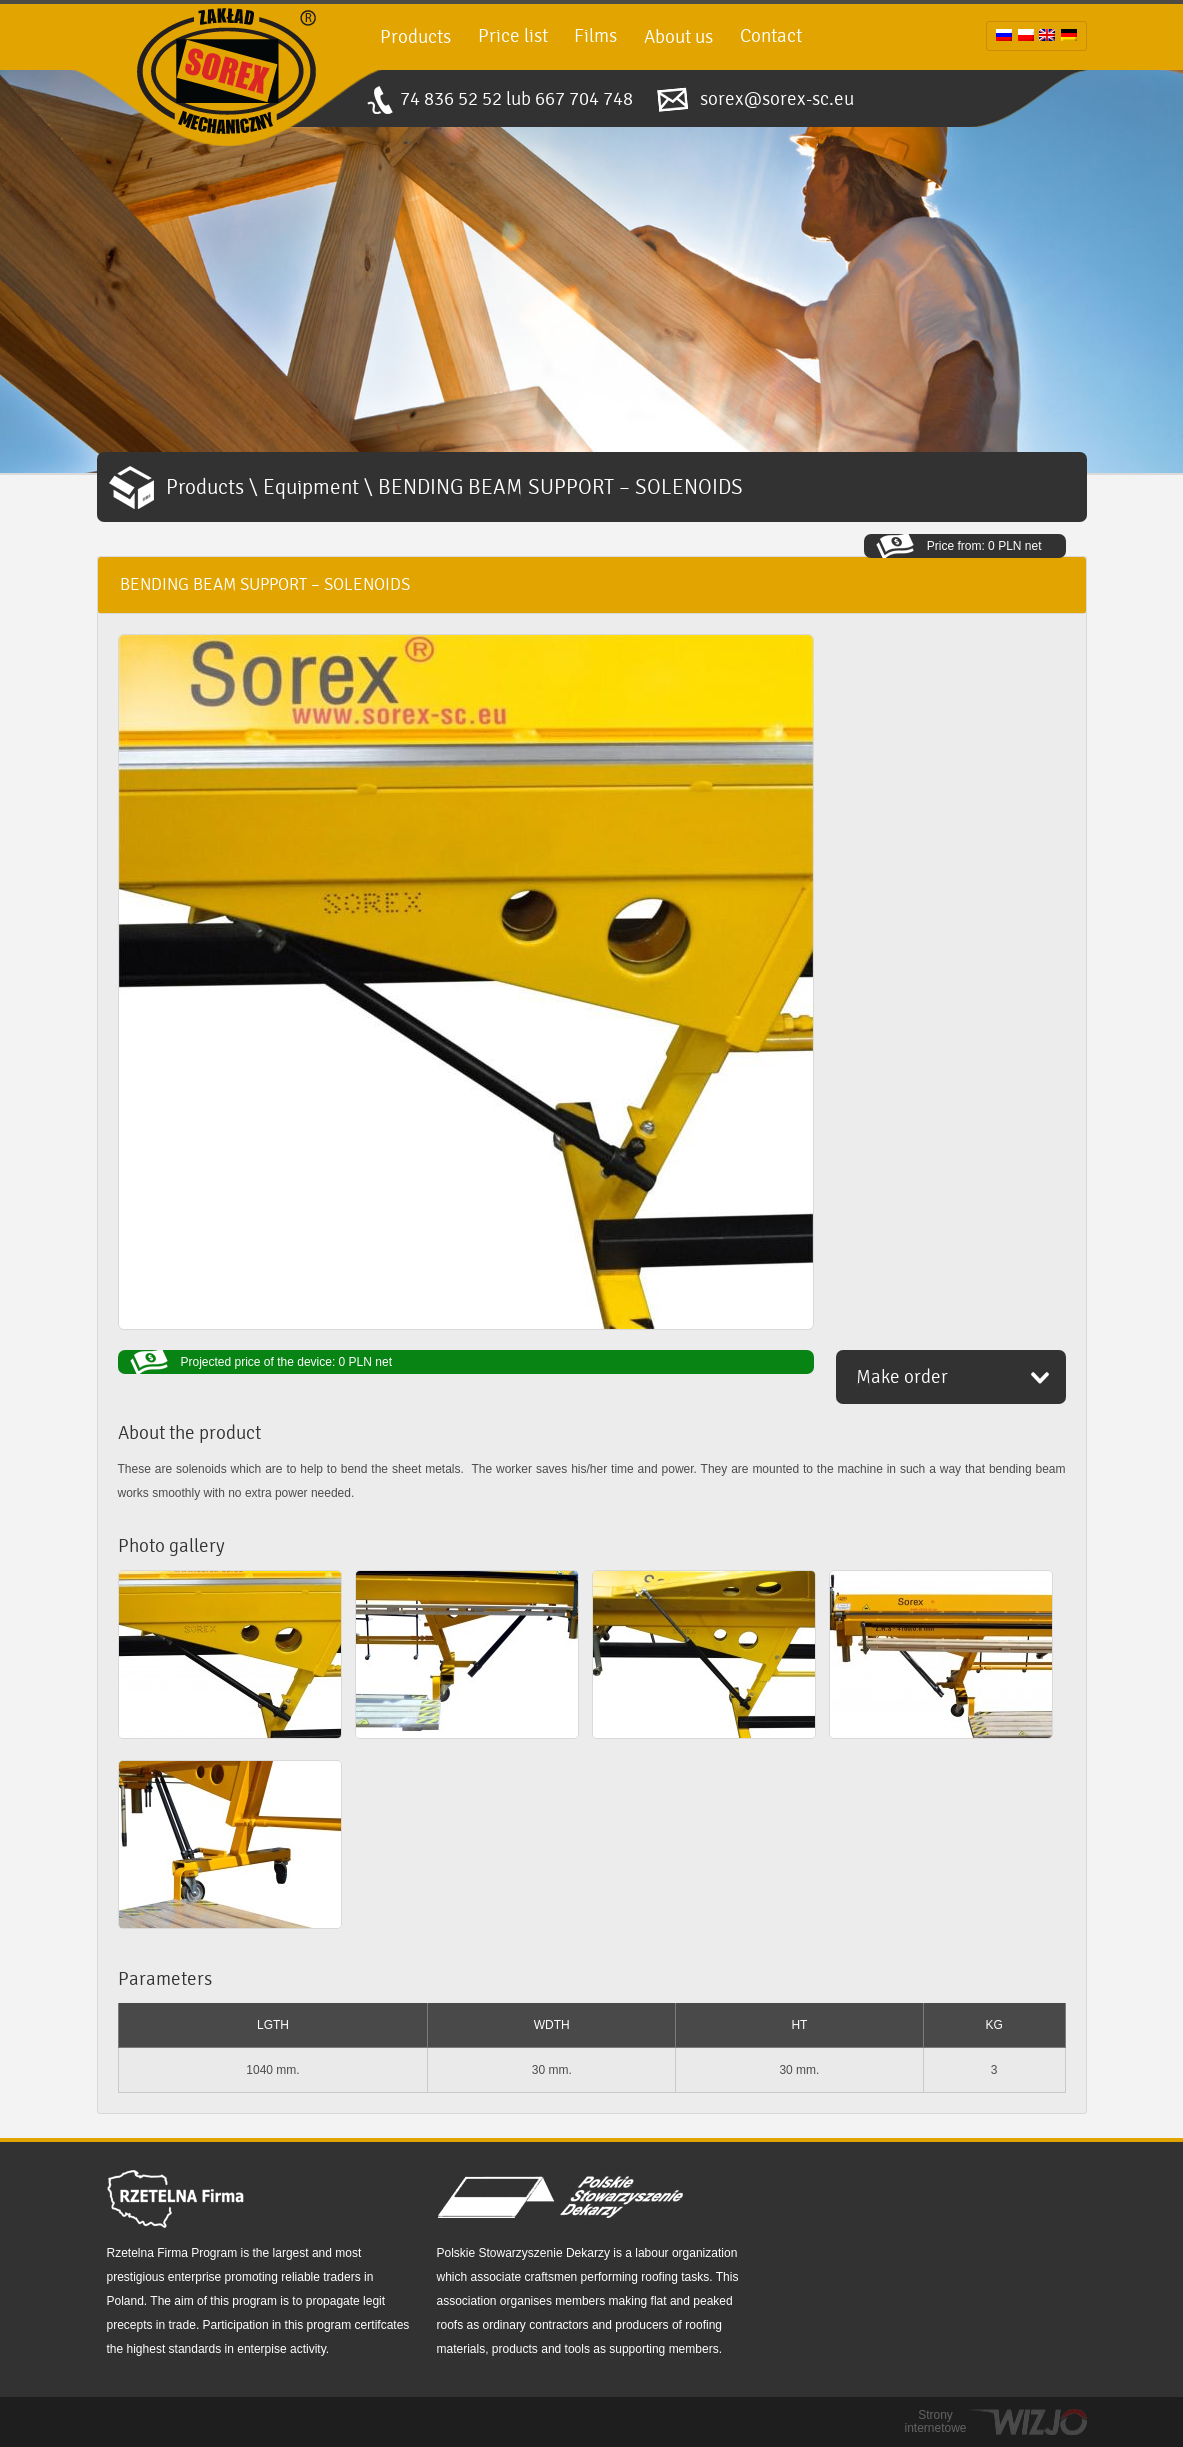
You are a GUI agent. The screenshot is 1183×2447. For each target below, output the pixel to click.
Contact (771, 36)
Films (595, 36)
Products (415, 37)
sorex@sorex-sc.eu (777, 99)
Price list (513, 36)
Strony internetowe (935, 2422)
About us (678, 37)
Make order (902, 1377)
